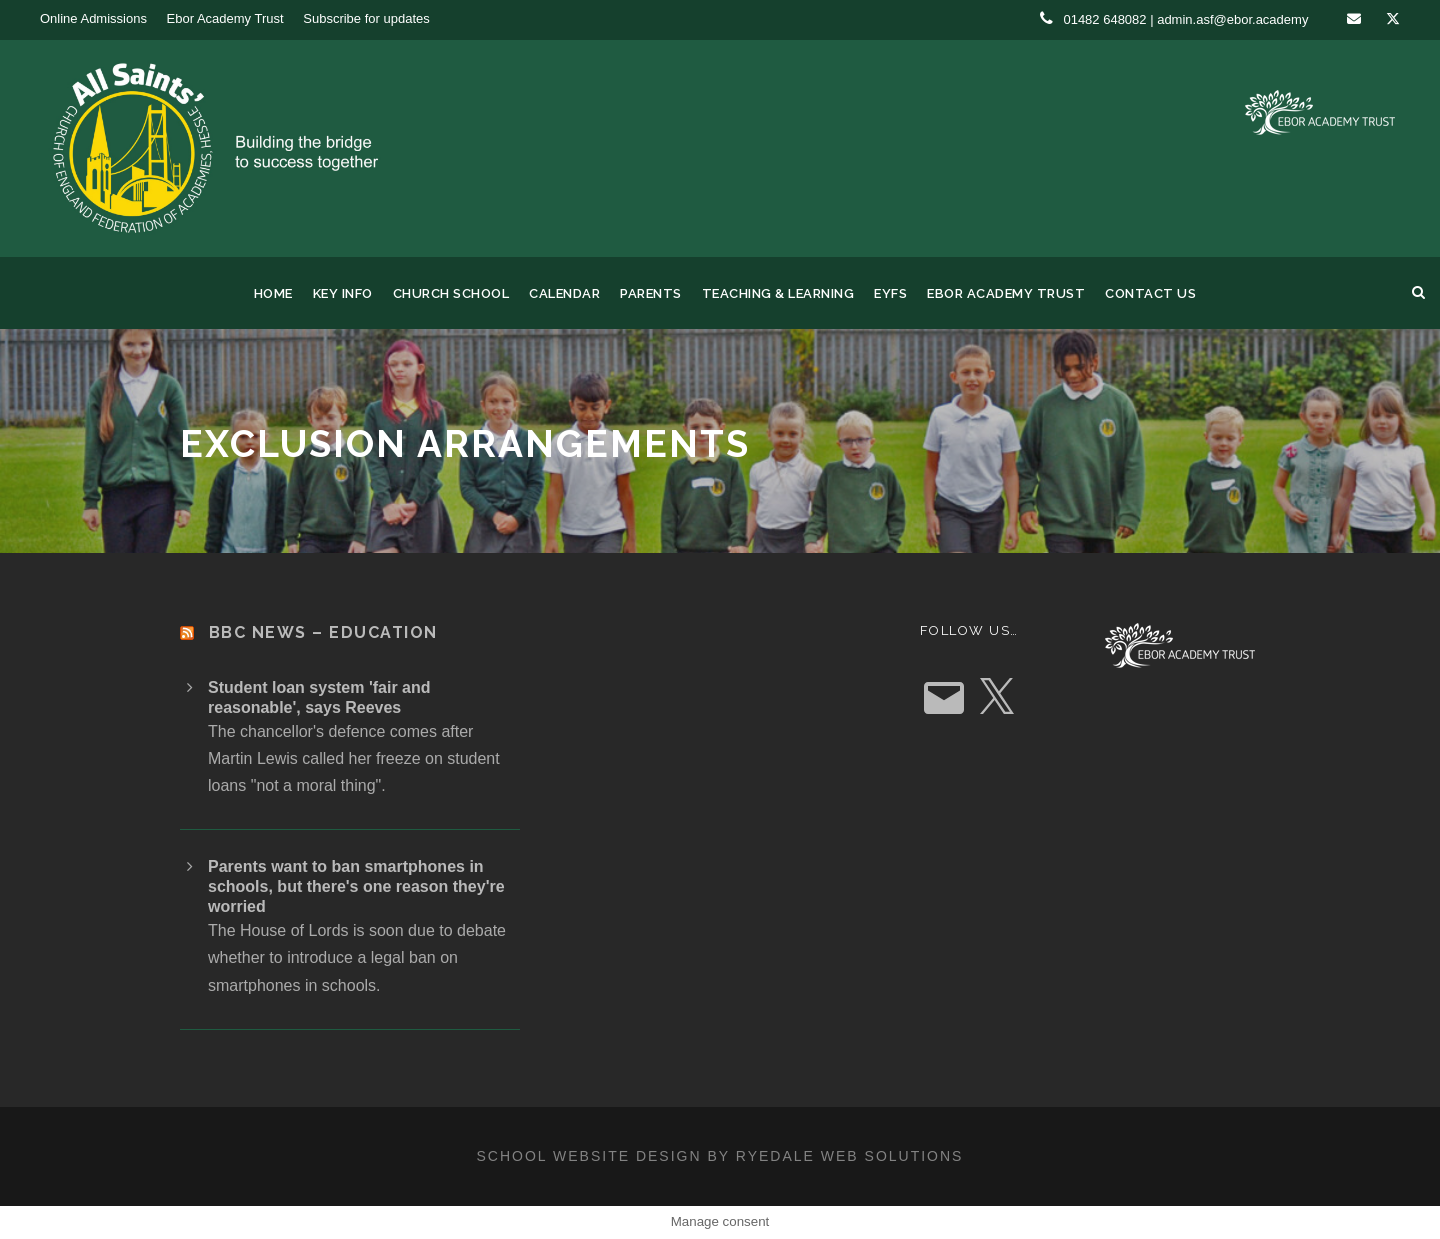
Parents (651, 293)
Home (273, 293)
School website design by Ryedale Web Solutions (720, 1156)
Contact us (1150, 293)
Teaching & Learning (778, 293)
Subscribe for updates (366, 18)
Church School (451, 293)
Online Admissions (93, 18)
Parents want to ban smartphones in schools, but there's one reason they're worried (356, 886)
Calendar (564, 293)
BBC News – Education (323, 632)
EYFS (890, 293)
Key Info (343, 293)
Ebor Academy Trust (225, 18)
